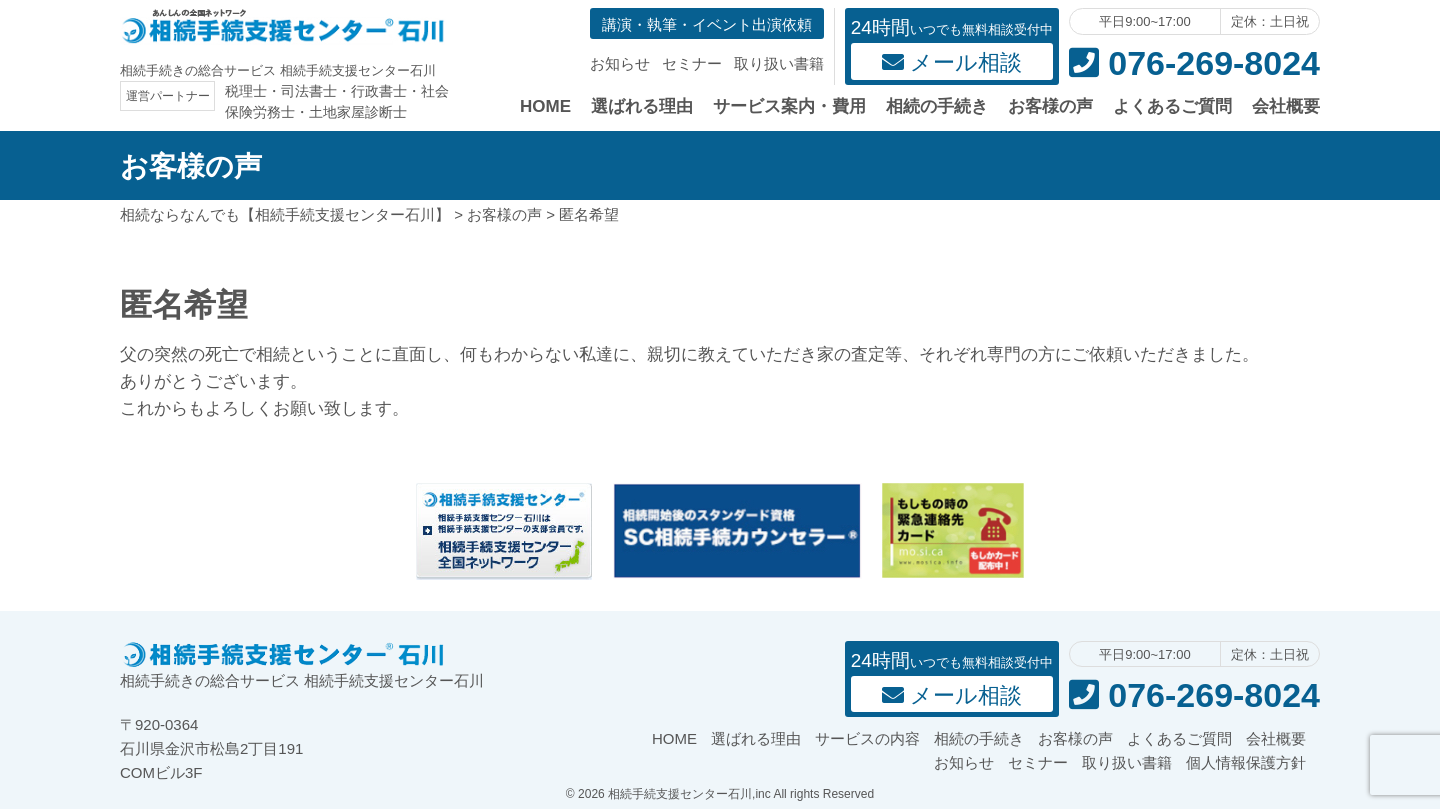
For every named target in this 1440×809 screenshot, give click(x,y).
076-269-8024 (1194, 63)
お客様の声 (1050, 106)
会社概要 (1286, 106)
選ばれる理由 (642, 106)
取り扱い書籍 (779, 63)
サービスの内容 (867, 738)
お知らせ (620, 63)
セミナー (692, 63)
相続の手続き (937, 106)
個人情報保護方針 (1246, 762)
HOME (545, 106)
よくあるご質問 (1172, 106)
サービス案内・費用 (789, 106)
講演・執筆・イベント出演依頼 (707, 24)
